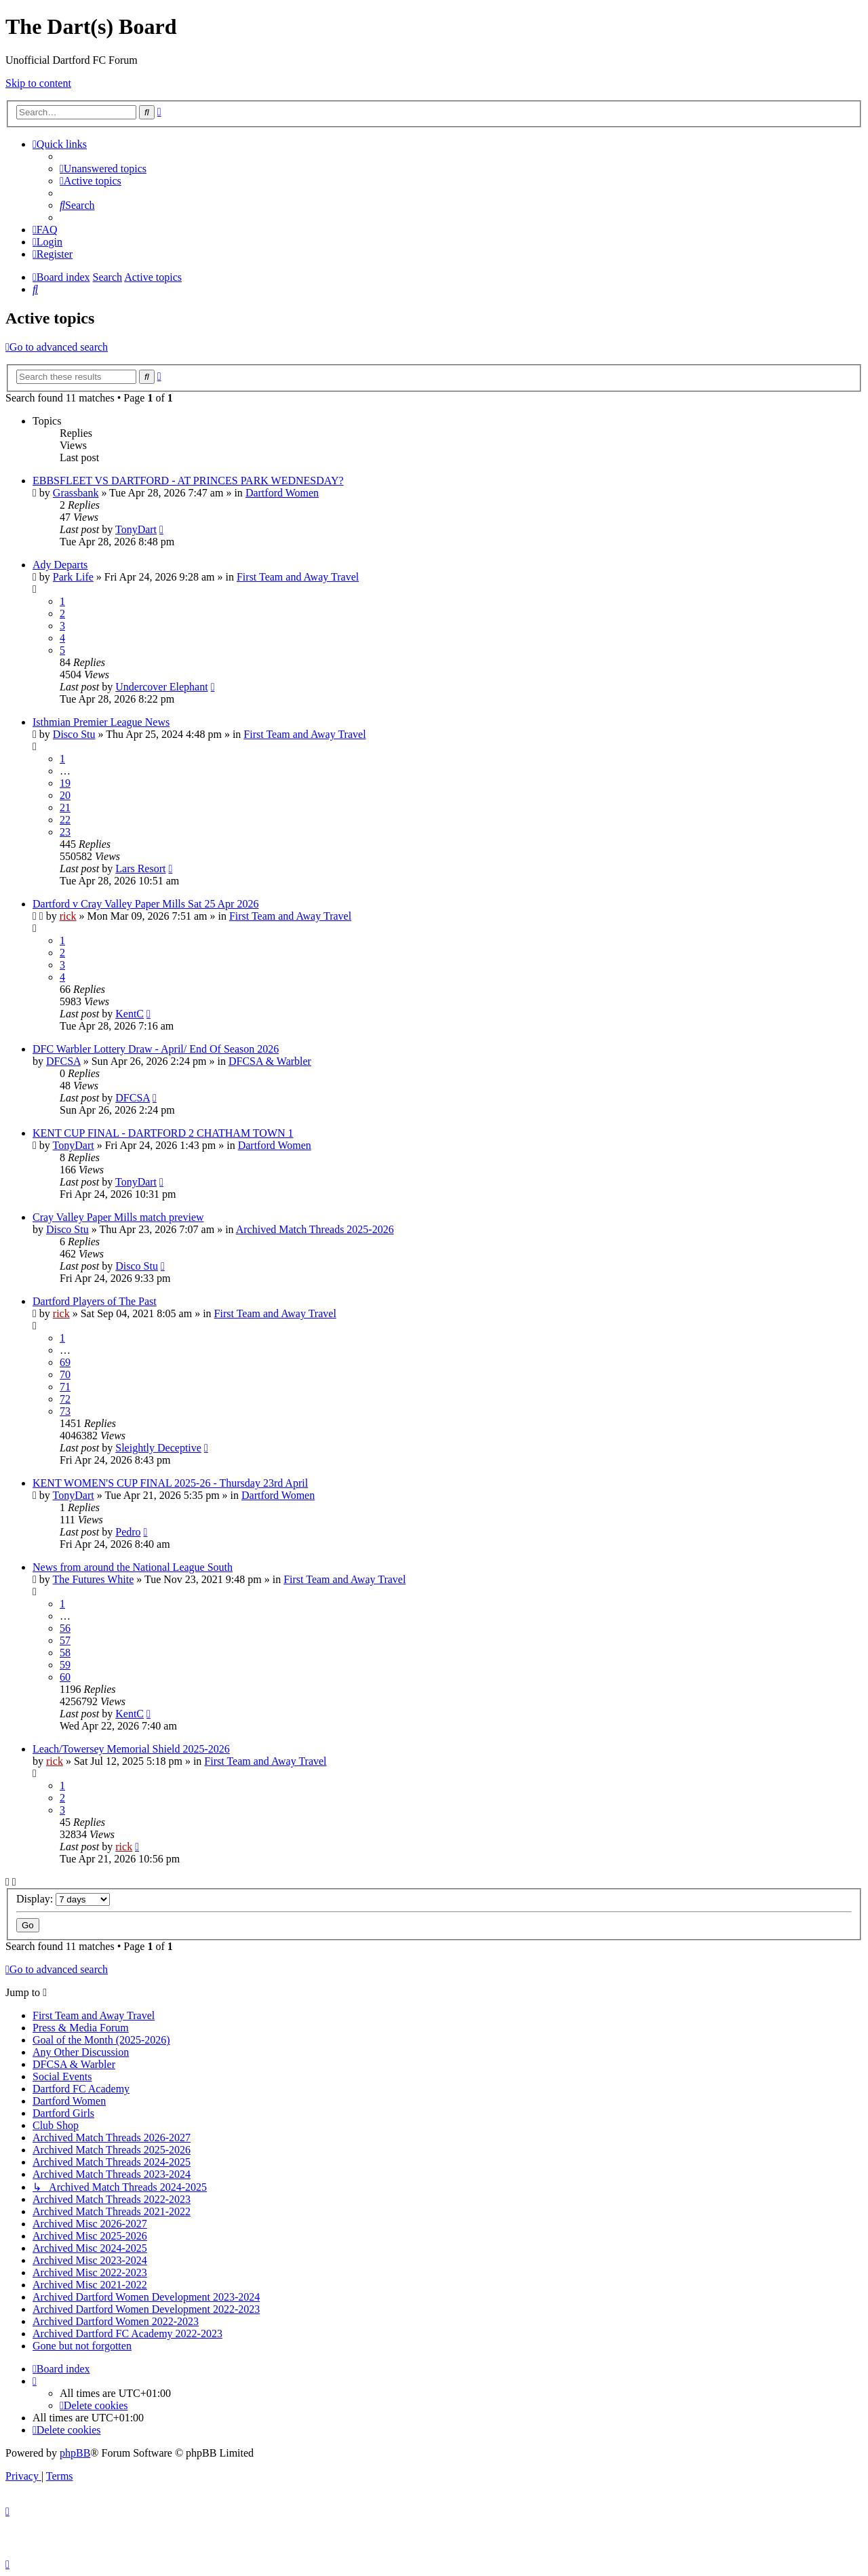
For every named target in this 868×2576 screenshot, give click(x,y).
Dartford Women (282, 493)
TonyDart (136, 529)
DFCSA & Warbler (270, 1061)
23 (65, 832)
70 (65, 1374)
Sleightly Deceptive (158, 1447)
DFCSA (63, 1061)
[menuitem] (103, 168)
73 (65, 1411)
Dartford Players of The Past (95, 1301)
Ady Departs (60, 564)
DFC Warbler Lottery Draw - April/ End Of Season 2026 (156, 1049)
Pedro (127, 1532)
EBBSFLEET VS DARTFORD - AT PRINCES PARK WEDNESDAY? (188, 480)
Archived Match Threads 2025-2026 (315, 1229)
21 (65, 807)
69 (65, 1362)
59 (65, 1665)
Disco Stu (74, 734)
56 (65, 1628)
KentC (129, 1013)
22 (65, 819)
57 (65, 1640)
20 (65, 795)
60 (65, 1677)
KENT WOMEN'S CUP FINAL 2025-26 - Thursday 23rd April (170, 1483)
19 (65, 783)
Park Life (73, 577)
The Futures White (93, 1579)
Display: (63, 1899)
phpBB (75, 2453)
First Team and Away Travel (298, 577)
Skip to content (38, 83)
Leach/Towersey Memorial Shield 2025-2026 (131, 1749)
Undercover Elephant (161, 686)
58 (65, 1652)
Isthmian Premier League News (101, 722)
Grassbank (76, 493)
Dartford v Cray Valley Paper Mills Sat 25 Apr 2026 (145, 904)
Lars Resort (140, 868)
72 (65, 1399)
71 (65, 1386)
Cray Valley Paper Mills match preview (118, 1217)
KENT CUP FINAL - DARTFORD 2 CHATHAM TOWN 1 (163, 1133)
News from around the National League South (133, 1567)
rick (68, 916)
